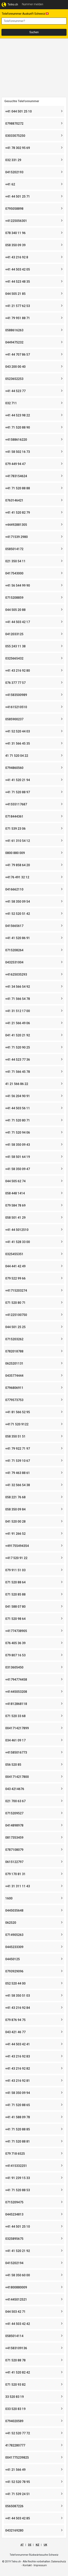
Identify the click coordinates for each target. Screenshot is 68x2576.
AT (22, 2544)
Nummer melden (32, 4)
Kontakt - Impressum (35, 2565)
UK (45, 2544)
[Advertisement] (34, 68)
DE (29, 2544)
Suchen (34, 32)
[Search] (34, 21)
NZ (37, 2544)
